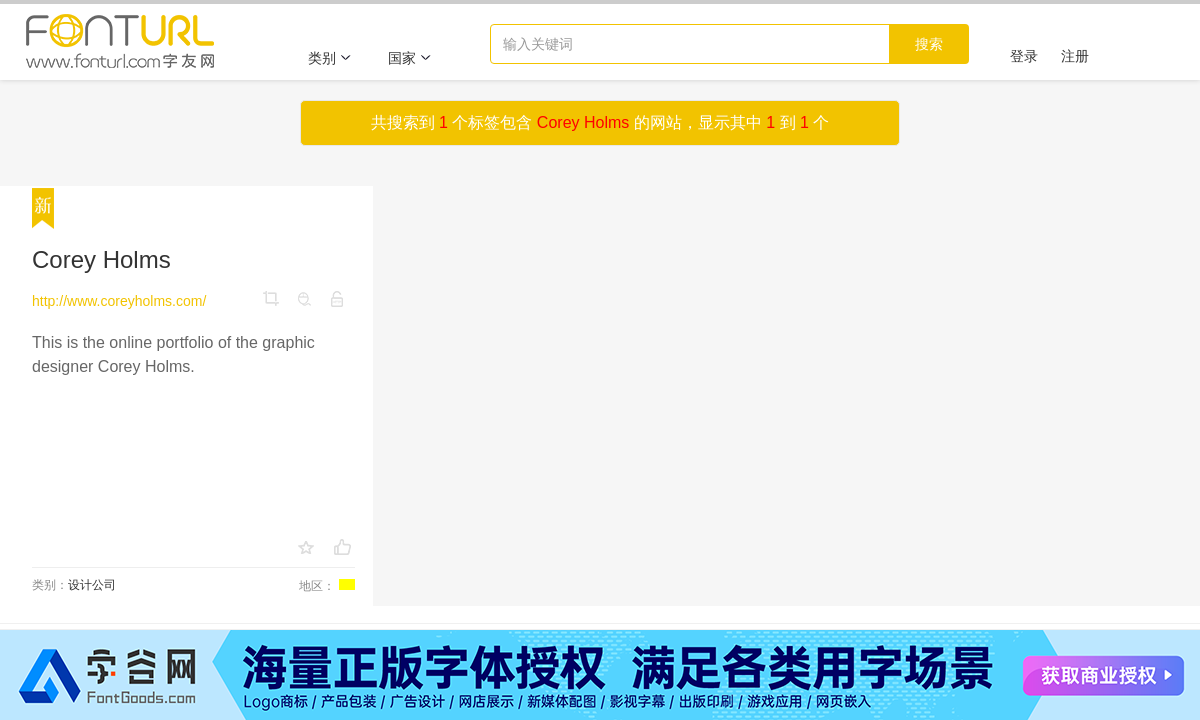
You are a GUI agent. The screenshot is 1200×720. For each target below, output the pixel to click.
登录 (1024, 56)
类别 (330, 58)
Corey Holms (101, 259)
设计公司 (92, 585)
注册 (1075, 56)
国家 (410, 58)
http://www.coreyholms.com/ (119, 301)
